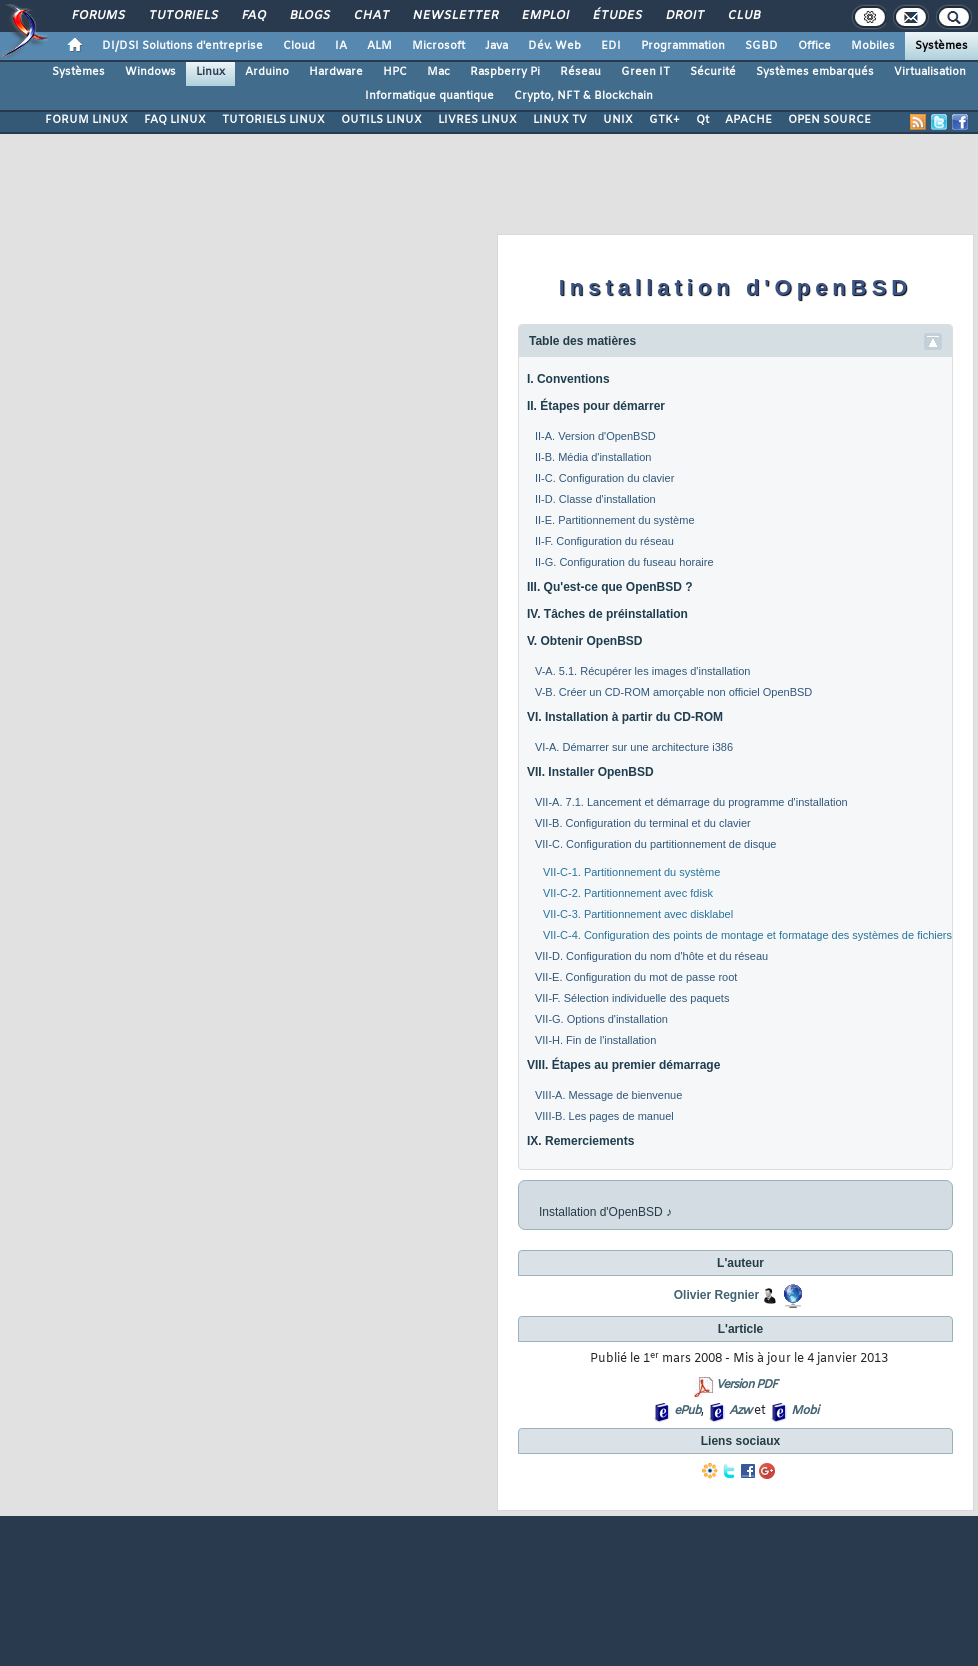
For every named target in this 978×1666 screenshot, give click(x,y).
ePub (687, 1411)
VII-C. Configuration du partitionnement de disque (656, 844)
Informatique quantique (429, 96)
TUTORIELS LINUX (273, 120)
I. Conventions (568, 379)
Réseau (580, 72)
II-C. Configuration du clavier (604, 478)
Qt (702, 120)
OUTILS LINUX (381, 120)
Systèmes (941, 46)
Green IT (645, 72)
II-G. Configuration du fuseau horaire (624, 562)
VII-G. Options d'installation (601, 1019)
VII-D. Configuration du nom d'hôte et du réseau (651, 956)
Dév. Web (554, 46)
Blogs (309, 16)
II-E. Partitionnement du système (615, 520)
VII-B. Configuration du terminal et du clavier (643, 823)
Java (496, 46)
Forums (97, 16)
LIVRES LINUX (477, 120)
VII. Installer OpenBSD (590, 772)
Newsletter (454, 16)
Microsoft (438, 46)
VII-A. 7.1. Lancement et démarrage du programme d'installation (691, 802)
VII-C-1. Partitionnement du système (631, 872)
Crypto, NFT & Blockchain (583, 96)
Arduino (267, 72)
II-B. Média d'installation (593, 457)
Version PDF (746, 1385)
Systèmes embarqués (815, 72)
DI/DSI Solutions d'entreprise (182, 46)
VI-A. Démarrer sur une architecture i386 (634, 747)
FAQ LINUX (175, 120)
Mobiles (873, 46)
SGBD (761, 46)
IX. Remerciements (580, 1141)
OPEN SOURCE (829, 120)
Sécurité (713, 72)
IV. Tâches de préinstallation (607, 614)
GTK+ (664, 120)
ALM (379, 46)
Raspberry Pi (505, 72)
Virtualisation (930, 72)
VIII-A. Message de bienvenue (608, 1095)
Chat (370, 16)
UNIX (618, 120)
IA (341, 46)
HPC (395, 72)
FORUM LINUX (86, 120)
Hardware (336, 72)
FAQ (253, 16)
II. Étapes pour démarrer (596, 406)
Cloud (299, 46)
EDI (611, 46)
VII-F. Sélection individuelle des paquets (632, 998)
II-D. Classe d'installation (595, 499)
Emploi (544, 16)
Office (814, 46)
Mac (438, 72)
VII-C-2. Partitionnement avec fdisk (628, 893)
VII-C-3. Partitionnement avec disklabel (638, 914)
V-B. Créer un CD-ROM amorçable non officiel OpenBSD (673, 692)
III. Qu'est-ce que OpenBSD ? (610, 587)
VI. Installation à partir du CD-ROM (625, 717)
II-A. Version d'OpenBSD (595, 436)
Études (616, 16)
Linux (210, 72)
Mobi (804, 1411)
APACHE (748, 120)
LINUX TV (560, 120)
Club (743, 16)
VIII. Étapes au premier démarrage (623, 1065)
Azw (740, 1411)
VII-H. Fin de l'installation (595, 1040)
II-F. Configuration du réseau (604, 541)
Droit (684, 16)
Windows (150, 72)
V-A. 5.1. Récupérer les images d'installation (643, 671)
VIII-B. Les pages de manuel (604, 1116)
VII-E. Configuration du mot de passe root (636, 977)
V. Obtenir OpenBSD (585, 641)
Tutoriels (182, 16)
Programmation (683, 46)
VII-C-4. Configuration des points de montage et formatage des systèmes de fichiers (747, 935)
